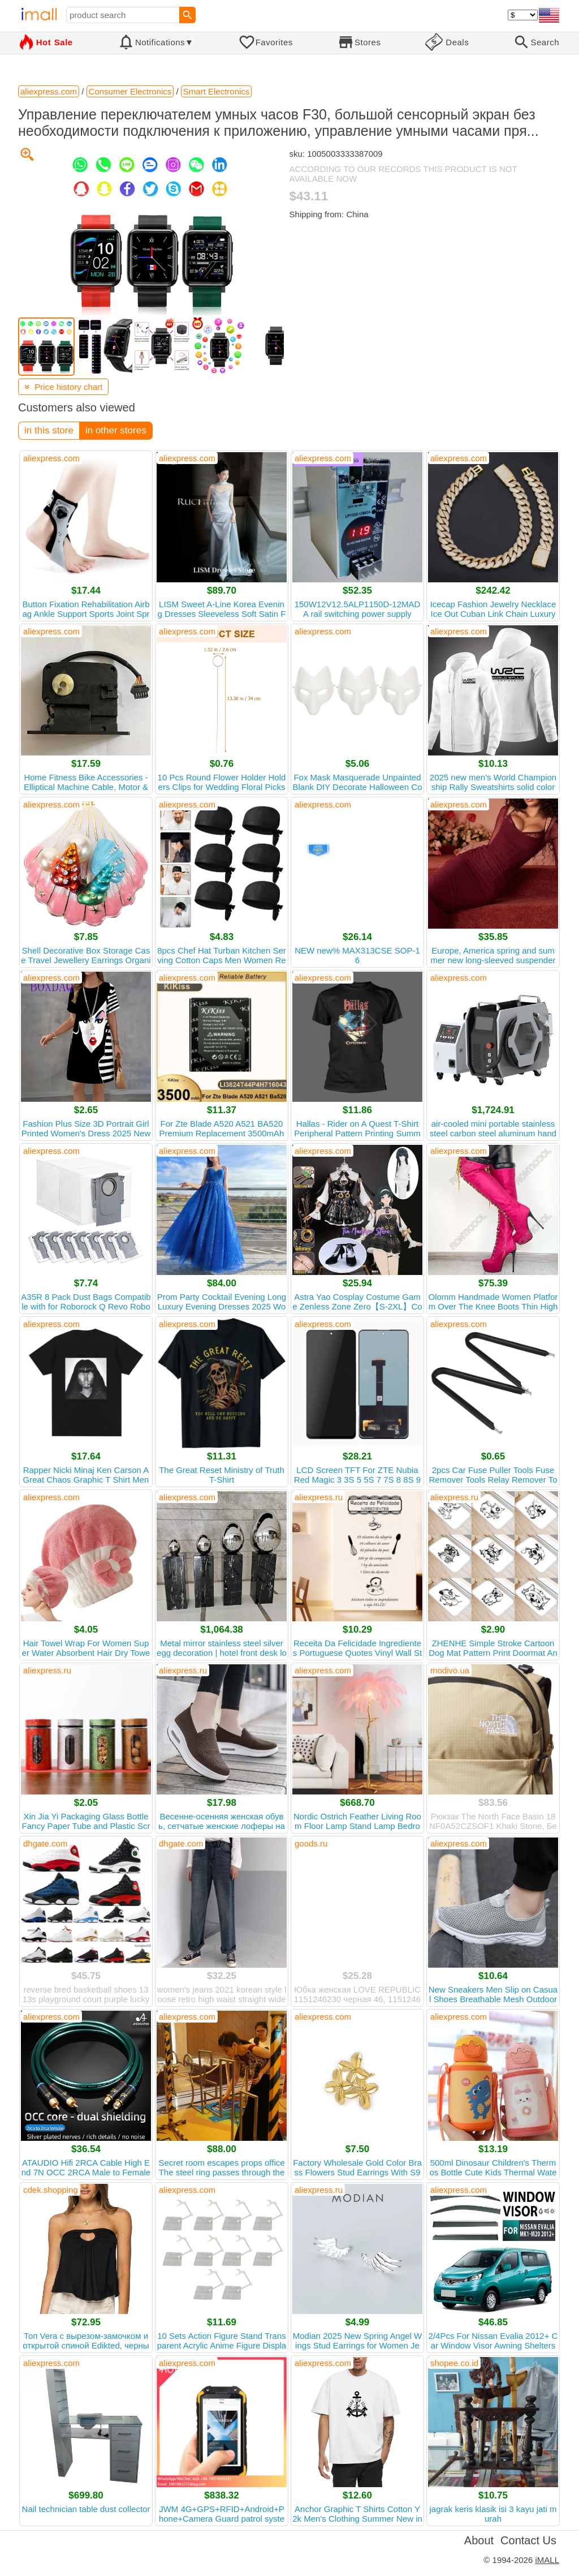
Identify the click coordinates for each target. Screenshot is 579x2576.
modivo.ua (449, 1670)
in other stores (115, 430)
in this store (49, 430)
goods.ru (311, 1843)
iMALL (547, 2560)
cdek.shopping (50, 2190)
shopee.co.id (454, 2363)
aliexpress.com (51, 458)
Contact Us (528, 2540)
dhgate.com (45, 1843)
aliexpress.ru (319, 1497)
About (479, 2540)
